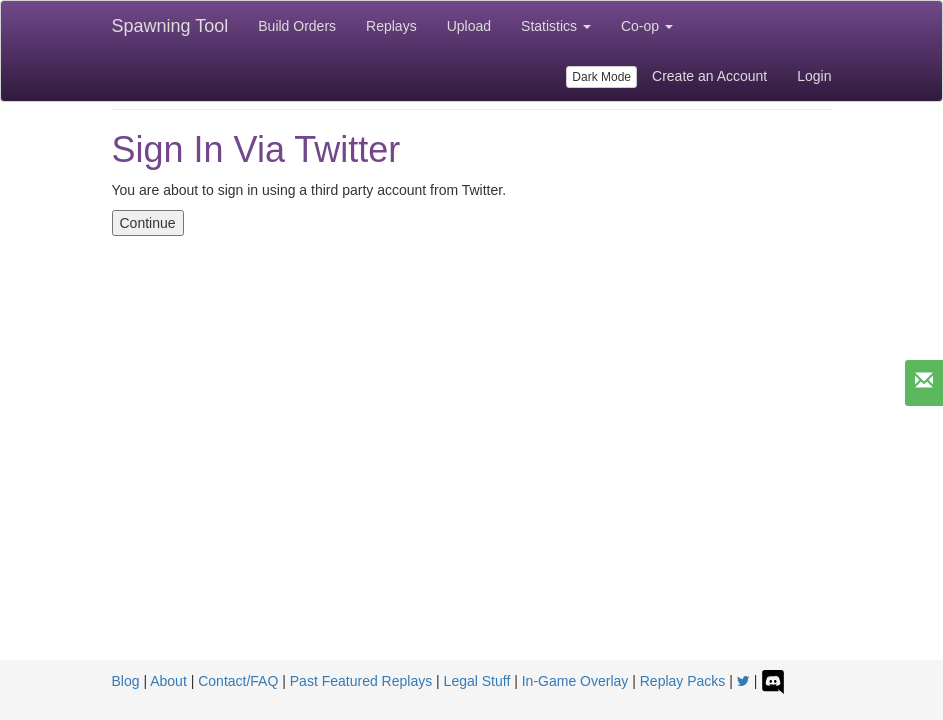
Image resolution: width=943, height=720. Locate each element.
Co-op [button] (647, 26)
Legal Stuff (477, 681)
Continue (148, 223)
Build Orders (297, 26)
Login (814, 76)
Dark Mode (601, 77)
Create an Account (709, 76)
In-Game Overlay (575, 681)
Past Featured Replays (361, 681)
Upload (469, 26)
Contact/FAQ (238, 681)
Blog (126, 681)
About (168, 681)
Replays (391, 26)
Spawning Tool (170, 26)
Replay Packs (683, 681)
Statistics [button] (556, 26)
